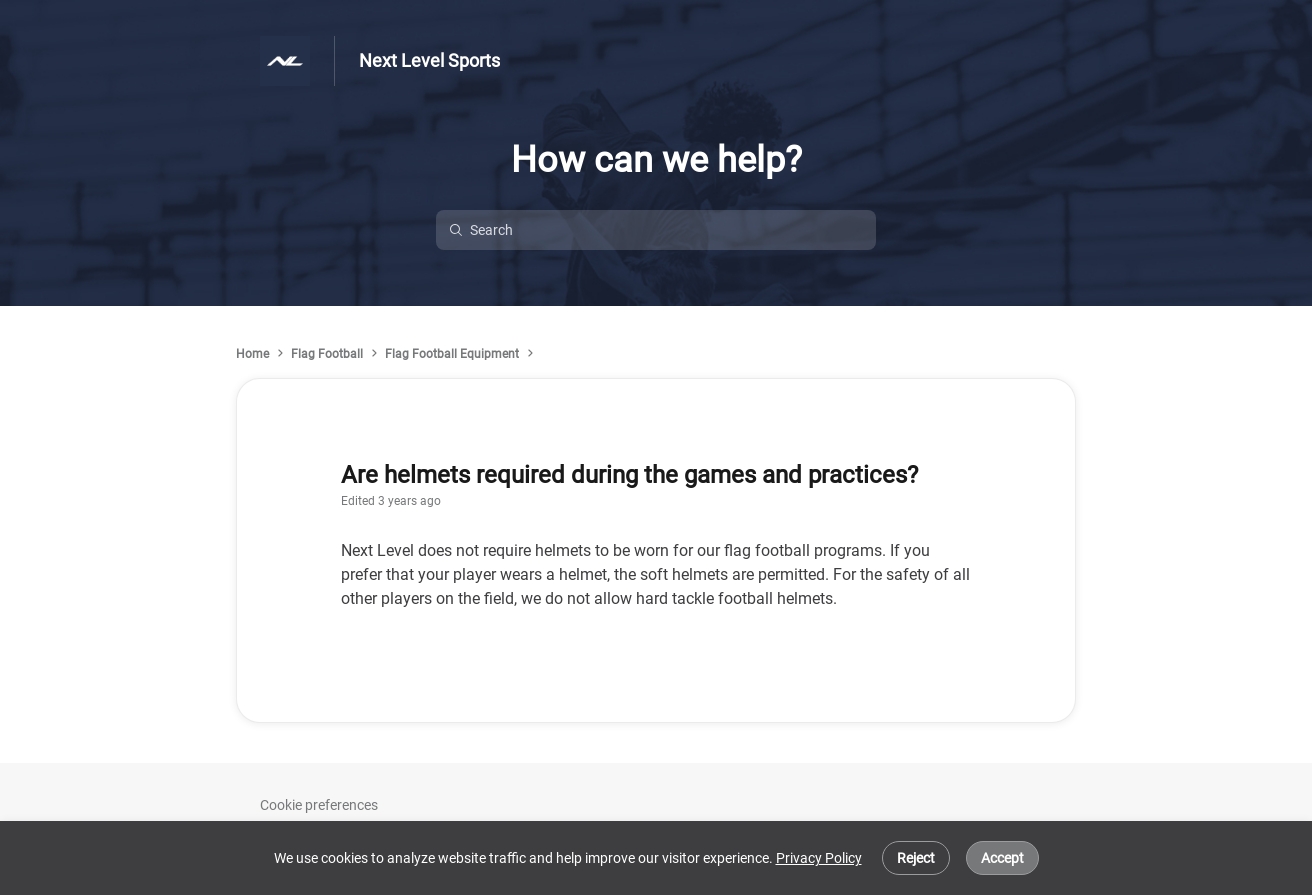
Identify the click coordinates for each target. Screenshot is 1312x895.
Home (252, 354)
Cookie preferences (319, 805)
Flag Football (327, 354)
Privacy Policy (819, 858)
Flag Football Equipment (452, 354)
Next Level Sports (429, 60)
